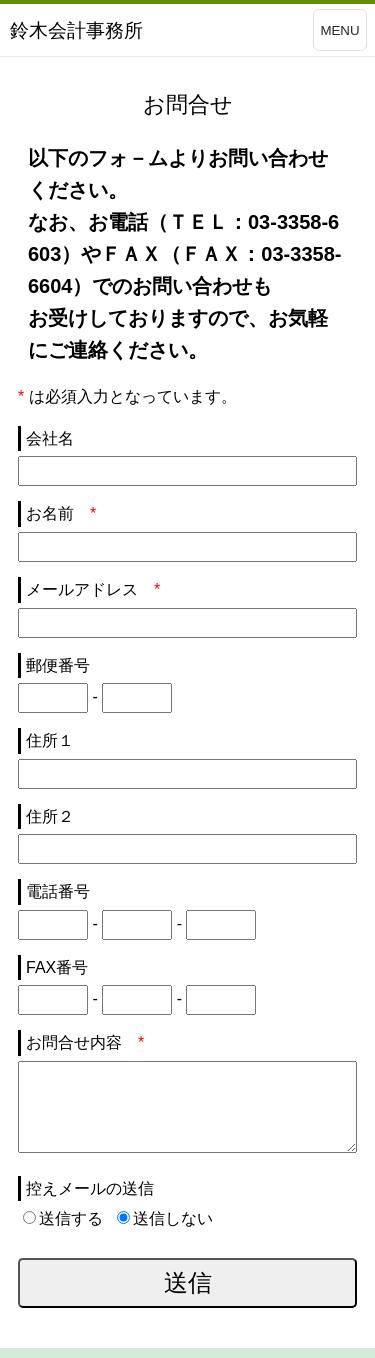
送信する (63, 1218)
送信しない (165, 1218)
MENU (339, 30)
